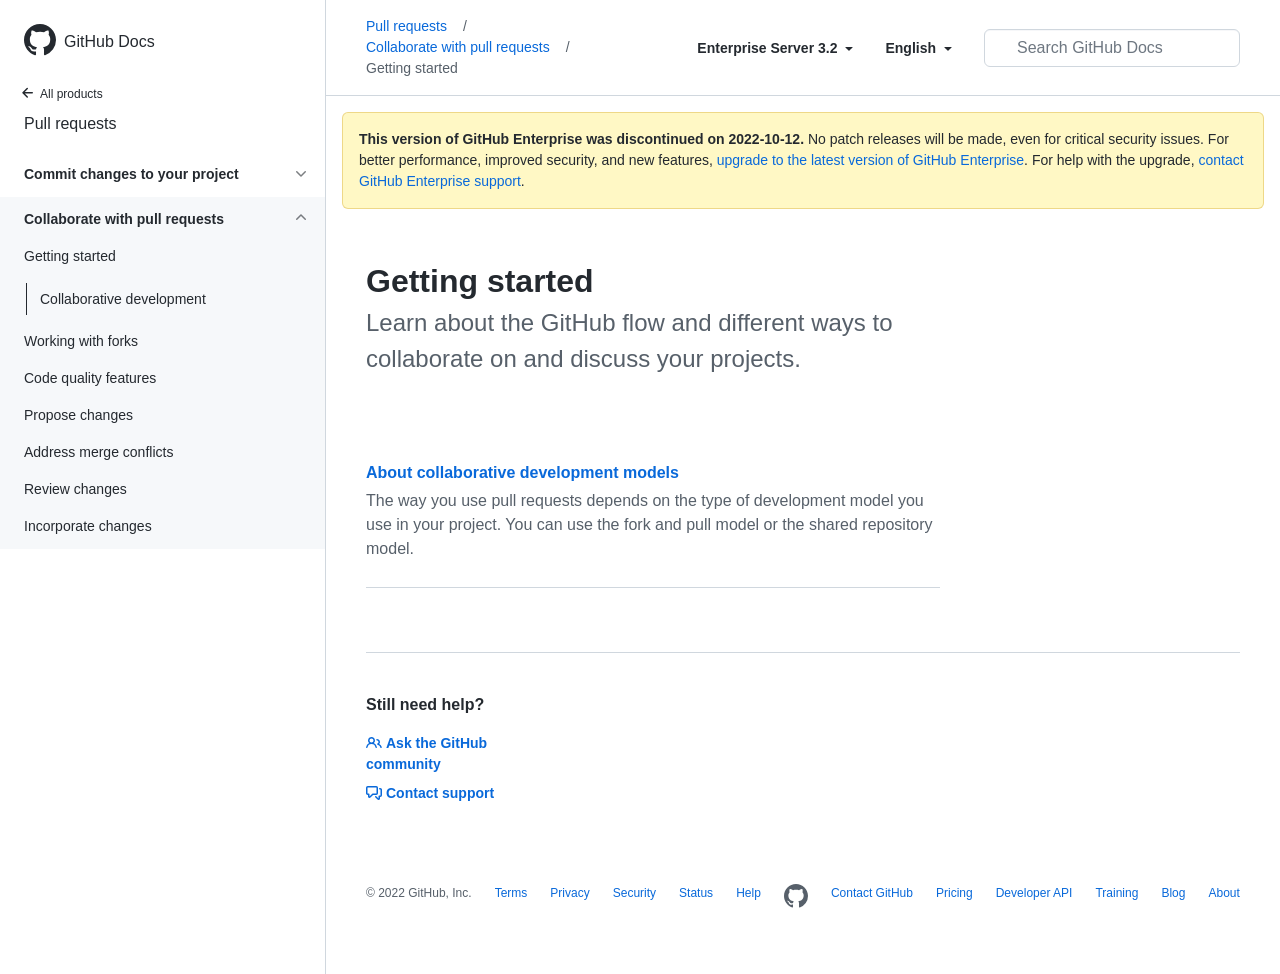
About (1223, 893)
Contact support (430, 793)
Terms (511, 893)
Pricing (954, 893)
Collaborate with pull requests (468, 47)
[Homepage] (796, 897)
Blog (1173, 893)
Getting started (412, 68)
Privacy (569, 893)
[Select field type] (775, 48)
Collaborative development (123, 299)
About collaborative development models (522, 472)
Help (748, 893)
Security (634, 893)
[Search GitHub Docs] (1112, 48)
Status (696, 893)
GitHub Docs (109, 41)
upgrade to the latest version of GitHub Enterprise (870, 160)
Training (1116, 893)
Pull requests (70, 123)
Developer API (1034, 893)
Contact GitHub (872, 893)
